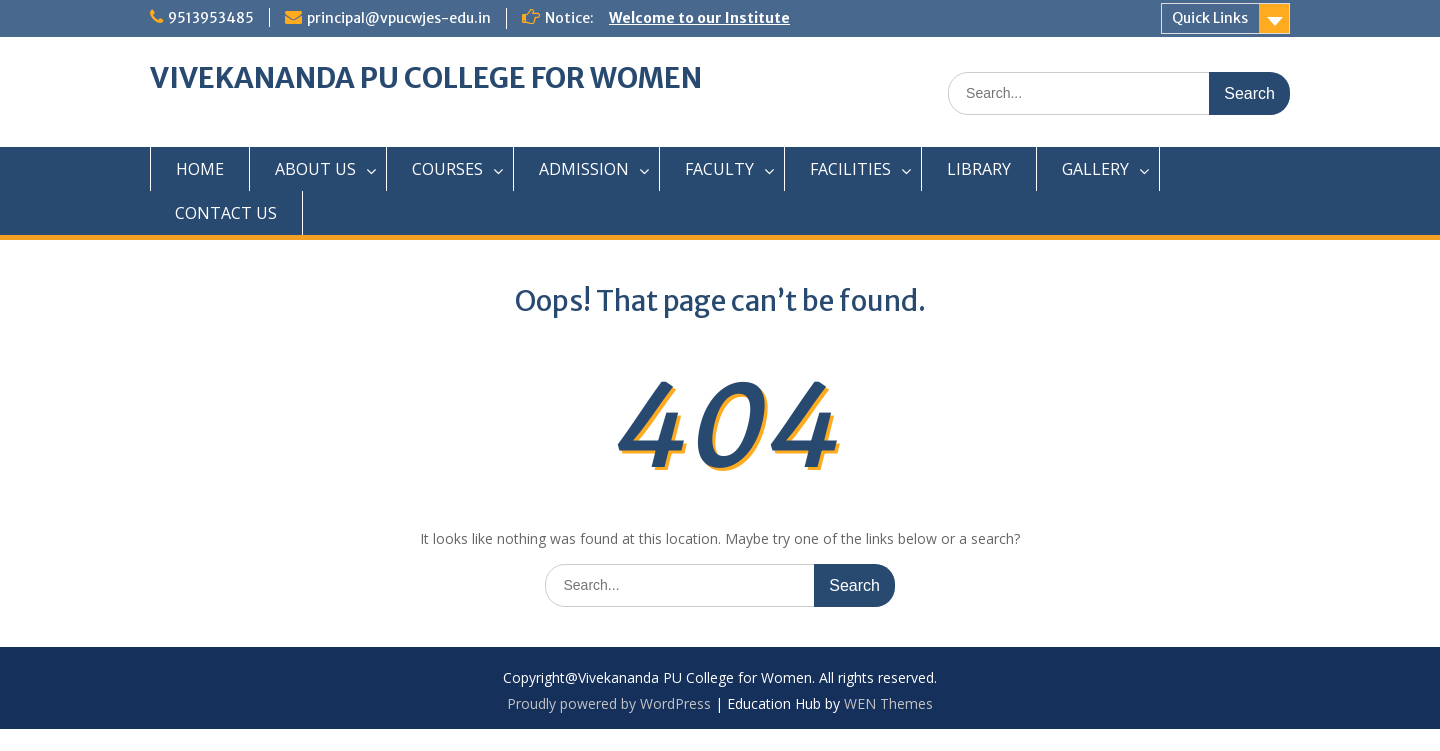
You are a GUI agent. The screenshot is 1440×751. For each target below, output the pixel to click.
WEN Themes (888, 703)
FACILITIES (850, 169)
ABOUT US (315, 169)
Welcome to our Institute (699, 18)
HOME (200, 169)
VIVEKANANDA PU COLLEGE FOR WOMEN (426, 78)
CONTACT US (226, 213)
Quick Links (1210, 18)
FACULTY (719, 169)
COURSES (447, 169)
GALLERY (1095, 169)
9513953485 (211, 18)
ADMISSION (584, 169)
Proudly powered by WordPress (609, 703)
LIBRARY (979, 169)
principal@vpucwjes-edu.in (399, 18)
